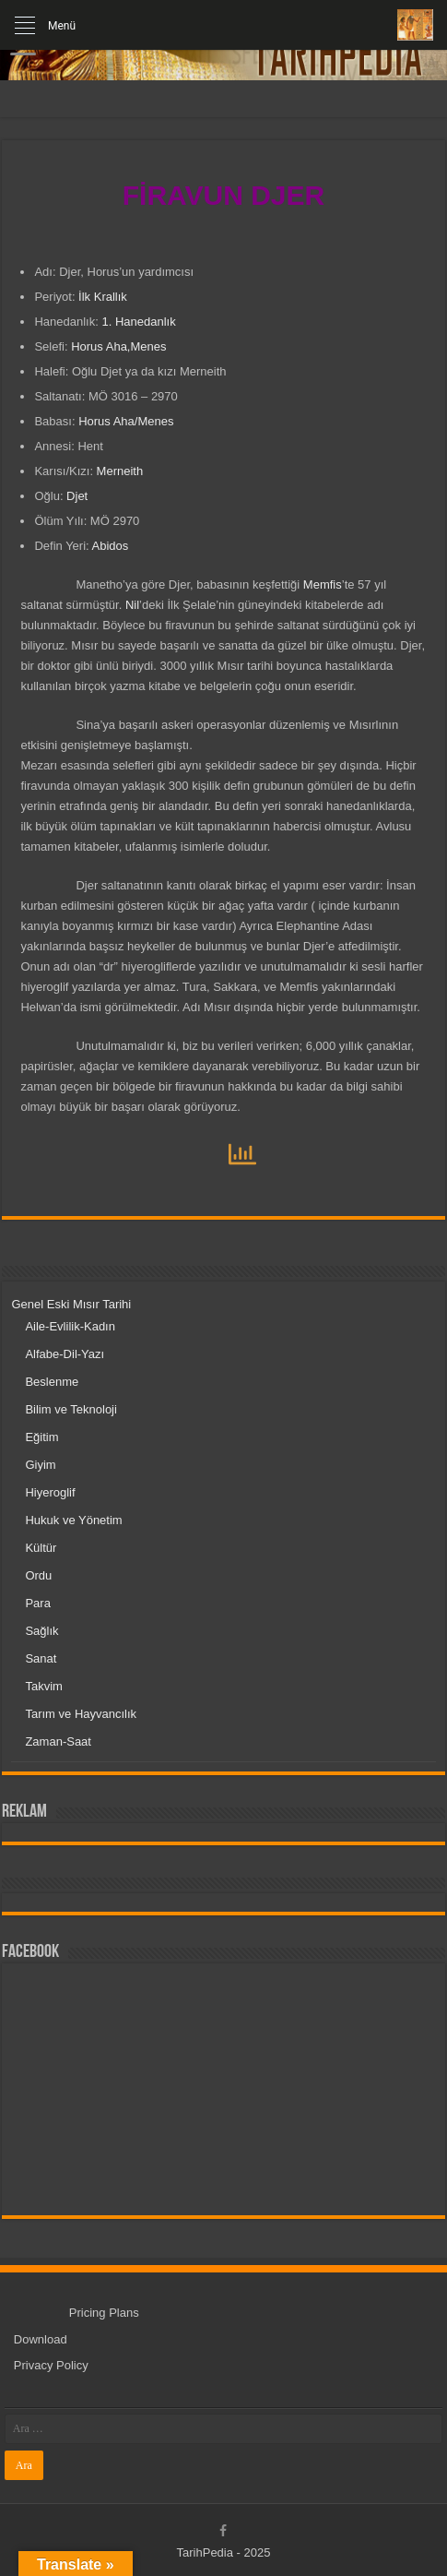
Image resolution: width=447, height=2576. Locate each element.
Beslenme (51, 1382)
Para (37, 1603)
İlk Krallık (102, 297)
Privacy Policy (51, 2365)
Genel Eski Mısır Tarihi (71, 1304)
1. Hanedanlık (138, 321)
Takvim (43, 1686)
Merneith (120, 471)
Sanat (40, 1658)
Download (40, 2339)
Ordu (38, 1575)
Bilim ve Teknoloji (70, 1409)
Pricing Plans (104, 2313)
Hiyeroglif (50, 1492)
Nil (132, 605)
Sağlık (41, 1631)
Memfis (322, 584)
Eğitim (41, 1437)
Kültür (40, 1548)
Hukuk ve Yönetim (73, 1520)
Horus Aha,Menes (118, 346)
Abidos (110, 546)
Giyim (40, 1465)
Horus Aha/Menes (125, 421)
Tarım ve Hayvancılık (80, 1714)
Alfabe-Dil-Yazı (64, 1354)
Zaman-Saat (58, 1741)
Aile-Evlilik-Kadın (70, 1326)
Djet (77, 496)
